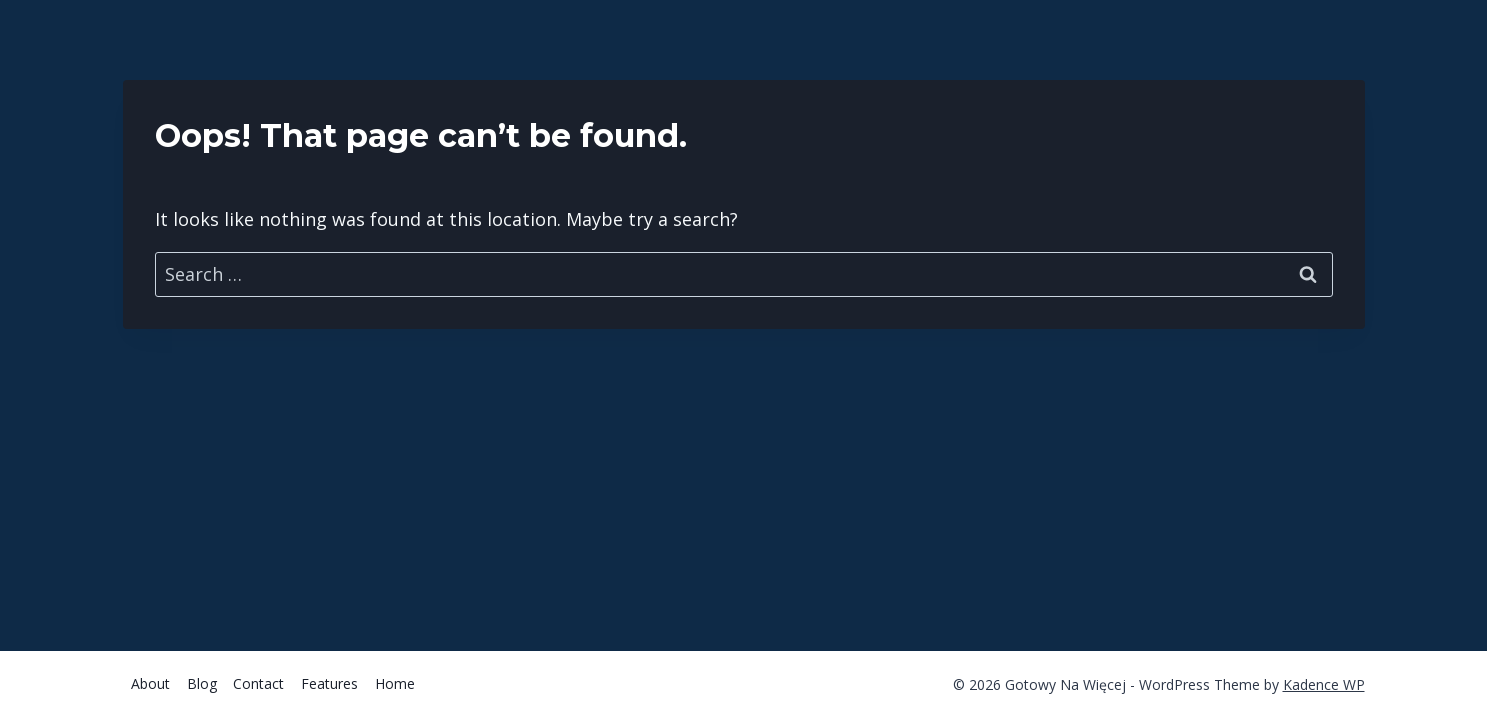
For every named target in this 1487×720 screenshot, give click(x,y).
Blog (202, 683)
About (150, 683)
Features (329, 683)
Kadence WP (1324, 684)
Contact (258, 683)
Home (395, 683)
